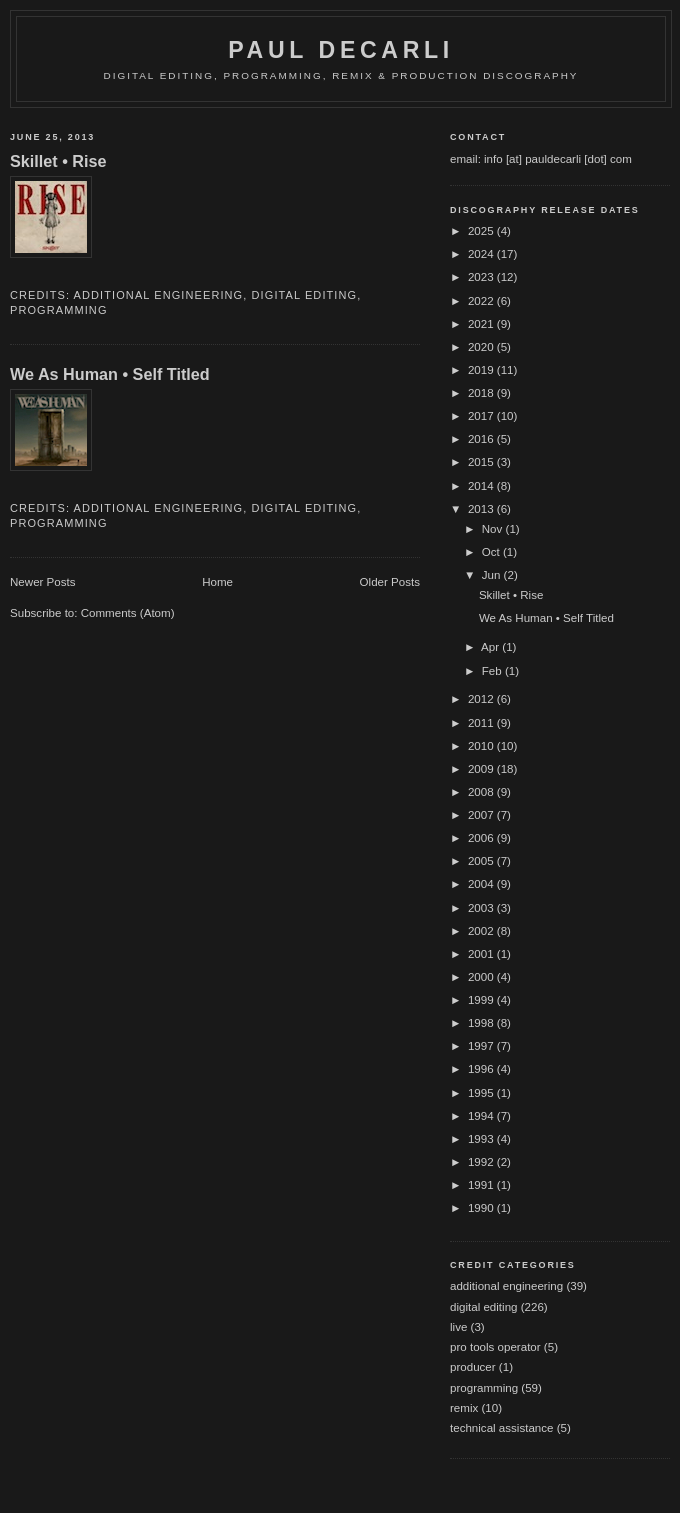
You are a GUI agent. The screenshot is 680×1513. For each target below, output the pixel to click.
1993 (482, 1139)
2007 (482, 815)
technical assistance (501, 1428)
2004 (482, 884)
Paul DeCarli (341, 50)
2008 (482, 792)
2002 (482, 931)
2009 (482, 769)
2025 (482, 231)
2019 (482, 370)
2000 (482, 977)
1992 (482, 1162)
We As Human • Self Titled (110, 374)
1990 (482, 1208)
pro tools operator (495, 1347)
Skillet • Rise (58, 161)
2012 (482, 699)
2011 (482, 723)
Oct (492, 552)
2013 (482, 509)
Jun (493, 575)
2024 (482, 254)
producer (473, 1367)
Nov (494, 529)
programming (59, 310)
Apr (491, 647)
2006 (482, 838)
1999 (482, 1000)
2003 (482, 908)
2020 (482, 347)
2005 (482, 861)
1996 (482, 1069)
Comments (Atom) (128, 613)
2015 (482, 462)
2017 (482, 416)
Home (217, 582)
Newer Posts (43, 582)
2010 (482, 746)
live (458, 1327)
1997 (482, 1046)
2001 (482, 954)
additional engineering (159, 295)
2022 (482, 301)
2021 (482, 324)
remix (464, 1408)
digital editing (305, 295)
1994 (482, 1116)
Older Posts (390, 582)
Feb (493, 671)
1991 (482, 1185)
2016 (482, 439)
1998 (482, 1023)
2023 (482, 277)
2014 (482, 486)
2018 (482, 393)
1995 (482, 1093)
